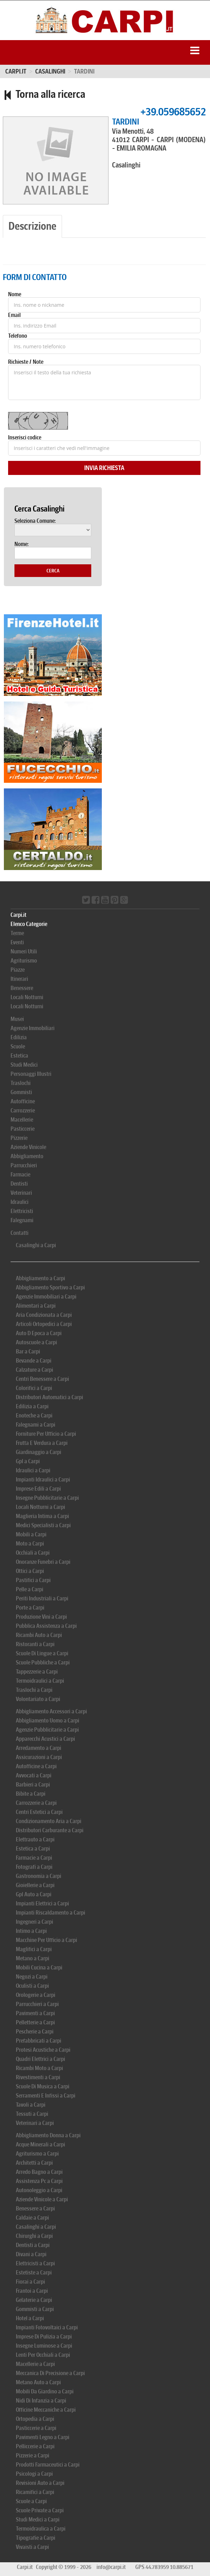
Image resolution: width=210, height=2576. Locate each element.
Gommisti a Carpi (35, 2309)
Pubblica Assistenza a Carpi (46, 1626)
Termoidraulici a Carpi (40, 1680)
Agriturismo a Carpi (37, 2153)
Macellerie (22, 1119)
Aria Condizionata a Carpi (44, 1315)
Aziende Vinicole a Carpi (42, 2199)
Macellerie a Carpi (35, 2364)
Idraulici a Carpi (33, 1470)
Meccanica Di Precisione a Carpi (50, 2373)
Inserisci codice (24, 437)
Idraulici (20, 1202)
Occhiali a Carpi (33, 1552)
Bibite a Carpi (30, 1793)
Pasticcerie (23, 1128)
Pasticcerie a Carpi (36, 2428)
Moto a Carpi (30, 1543)
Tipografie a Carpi (35, 2537)
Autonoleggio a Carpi (39, 2190)
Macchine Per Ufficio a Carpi (46, 1940)
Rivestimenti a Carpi (38, 2077)
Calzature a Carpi (34, 1369)
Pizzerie (19, 1138)
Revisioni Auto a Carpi (40, 2483)
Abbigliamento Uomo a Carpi (47, 1720)
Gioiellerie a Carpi (35, 1885)
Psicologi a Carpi (34, 2473)
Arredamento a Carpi (38, 1748)
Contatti (20, 1233)
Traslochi (21, 1083)
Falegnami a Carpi (35, 1424)
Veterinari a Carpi (35, 2123)
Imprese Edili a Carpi (38, 1488)
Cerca (53, 570)
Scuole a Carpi (31, 2501)
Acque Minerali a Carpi (40, 2144)
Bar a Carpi (28, 1351)
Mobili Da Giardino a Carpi (45, 2391)
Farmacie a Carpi (34, 1857)
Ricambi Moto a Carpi (39, 2068)
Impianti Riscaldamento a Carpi (50, 1912)
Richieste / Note (25, 362)
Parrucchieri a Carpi (37, 2004)
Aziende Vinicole (28, 1147)
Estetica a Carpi (33, 1848)
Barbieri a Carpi (33, 1784)
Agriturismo (24, 960)
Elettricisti (22, 1211)
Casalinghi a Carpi (36, 1245)
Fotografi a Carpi (34, 1867)
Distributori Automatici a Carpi (49, 1397)
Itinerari (19, 979)
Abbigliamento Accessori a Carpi (51, 1711)
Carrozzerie (23, 1110)
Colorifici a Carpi (34, 1388)
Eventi (17, 942)
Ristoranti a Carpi (35, 1644)
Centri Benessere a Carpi (42, 1379)
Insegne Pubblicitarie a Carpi (47, 1498)
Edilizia (19, 1037)
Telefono (17, 335)
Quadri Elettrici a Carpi (40, 2059)
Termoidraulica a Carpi (41, 2528)
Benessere (22, 988)
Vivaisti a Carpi (32, 2547)
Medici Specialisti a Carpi (43, 1525)
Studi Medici (24, 1064)
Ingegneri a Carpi (34, 1921)
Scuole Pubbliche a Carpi (43, 1662)
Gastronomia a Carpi (38, 1876)
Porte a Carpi (30, 1607)
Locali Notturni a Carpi (40, 1507)
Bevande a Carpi (33, 1360)
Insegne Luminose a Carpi (44, 2345)
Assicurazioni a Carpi (39, 1757)
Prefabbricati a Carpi (38, 2040)
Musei (17, 1019)
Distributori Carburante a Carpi (50, 1830)
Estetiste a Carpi (34, 2272)
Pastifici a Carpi (33, 1580)
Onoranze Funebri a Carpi (43, 1562)
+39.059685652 (173, 111)
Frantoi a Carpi (32, 2291)
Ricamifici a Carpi (35, 2492)
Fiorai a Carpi (30, 2281)
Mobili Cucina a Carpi (39, 1967)
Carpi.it (15, 71)
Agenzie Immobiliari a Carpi (46, 1296)
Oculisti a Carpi (32, 1985)
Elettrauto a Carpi (35, 1839)
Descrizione (32, 226)
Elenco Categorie (29, 924)
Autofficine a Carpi (36, 1766)
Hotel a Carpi (30, 2318)
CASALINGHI (50, 71)
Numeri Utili (24, 951)
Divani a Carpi (31, 2254)
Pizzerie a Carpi (32, 2455)
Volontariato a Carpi (38, 1699)
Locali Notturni (27, 997)
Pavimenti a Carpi (35, 2013)
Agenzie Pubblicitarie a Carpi (47, 1729)
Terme (17, 933)
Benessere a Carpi (35, 2208)
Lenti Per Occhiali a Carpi (43, 2355)
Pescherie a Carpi (35, 2031)
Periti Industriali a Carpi (42, 1598)
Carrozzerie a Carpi (36, 1803)
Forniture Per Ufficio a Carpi (46, 1433)
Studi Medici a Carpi (38, 2519)
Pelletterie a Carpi (35, 2022)
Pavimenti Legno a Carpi (42, 2437)
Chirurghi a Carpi (34, 2236)
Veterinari (21, 1192)
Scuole (18, 1046)
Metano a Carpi (32, 1958)
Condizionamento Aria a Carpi (48, 1821)
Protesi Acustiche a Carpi (43, 2050)
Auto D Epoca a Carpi (39, 1333)
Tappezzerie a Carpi (37, 1671)
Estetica (19, 1055)
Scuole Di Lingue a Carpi (42, 1653)
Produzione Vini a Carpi (41, 1616)
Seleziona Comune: (35, 521)
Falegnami (22, 1220)
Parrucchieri (24, 1165)
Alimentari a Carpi (36, 1305)
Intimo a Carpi (31, 1931)
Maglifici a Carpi (34, 1949)
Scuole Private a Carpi (40, 2510)
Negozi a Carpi (32, 1976)
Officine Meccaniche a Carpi (46, 2409)
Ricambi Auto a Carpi (39, 1635)
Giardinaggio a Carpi (38, 1452)
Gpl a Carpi (28, 1461)
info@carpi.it (111, 2567)
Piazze (18, 969)
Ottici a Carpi (30, 1571)
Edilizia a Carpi (32, 1406)
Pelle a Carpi (29, 1589)
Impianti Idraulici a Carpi (43, 1479)
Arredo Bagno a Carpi (39, 2172)
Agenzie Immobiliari (33, 1028)
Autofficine (23, 1101)
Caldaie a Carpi (32, 2217)
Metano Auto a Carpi (38, 2382)
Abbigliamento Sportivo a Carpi (50, 1287)
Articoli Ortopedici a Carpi (44, 1324)
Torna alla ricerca (44, 94)
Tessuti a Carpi (32, 2114)
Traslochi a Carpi (34, 1690)
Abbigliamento (27, 1156)
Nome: (21, 544)
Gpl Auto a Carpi (33, 1894)
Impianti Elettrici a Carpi (42, 1903)
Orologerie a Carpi (35, 1995)
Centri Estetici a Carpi (39, 1812)
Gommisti (21, 1092)
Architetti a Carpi (34, 2162)
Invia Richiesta (104, 468)
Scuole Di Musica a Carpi (42, 2086)
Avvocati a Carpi (33, 1775)
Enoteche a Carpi (34, 1415)
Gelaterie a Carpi (34, 2300)
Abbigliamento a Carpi (40, 1278)
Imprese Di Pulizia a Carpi (44, 2336)
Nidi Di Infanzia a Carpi (41, 2400)
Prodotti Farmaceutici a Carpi (48, 2464)
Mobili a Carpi (31, 1534)
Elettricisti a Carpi (35, 2263)
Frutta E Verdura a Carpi (42, 1443)
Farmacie (20, 1174)
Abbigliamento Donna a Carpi (48, 2135)
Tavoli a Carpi (30, 2104)
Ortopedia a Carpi (35, 2419)
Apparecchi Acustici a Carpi (45, 1739)
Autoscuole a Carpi (36, 1342)
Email (14, 315)
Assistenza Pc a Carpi (39, 2181)
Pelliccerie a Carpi (35, 2446)
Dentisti (19, 1183)
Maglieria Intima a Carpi (42, 1516)
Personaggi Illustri (31, 1074)
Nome (14, 294)
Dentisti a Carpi (33, 2245)
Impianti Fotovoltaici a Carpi (47, 2327)
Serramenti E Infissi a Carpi (45, 2095)
